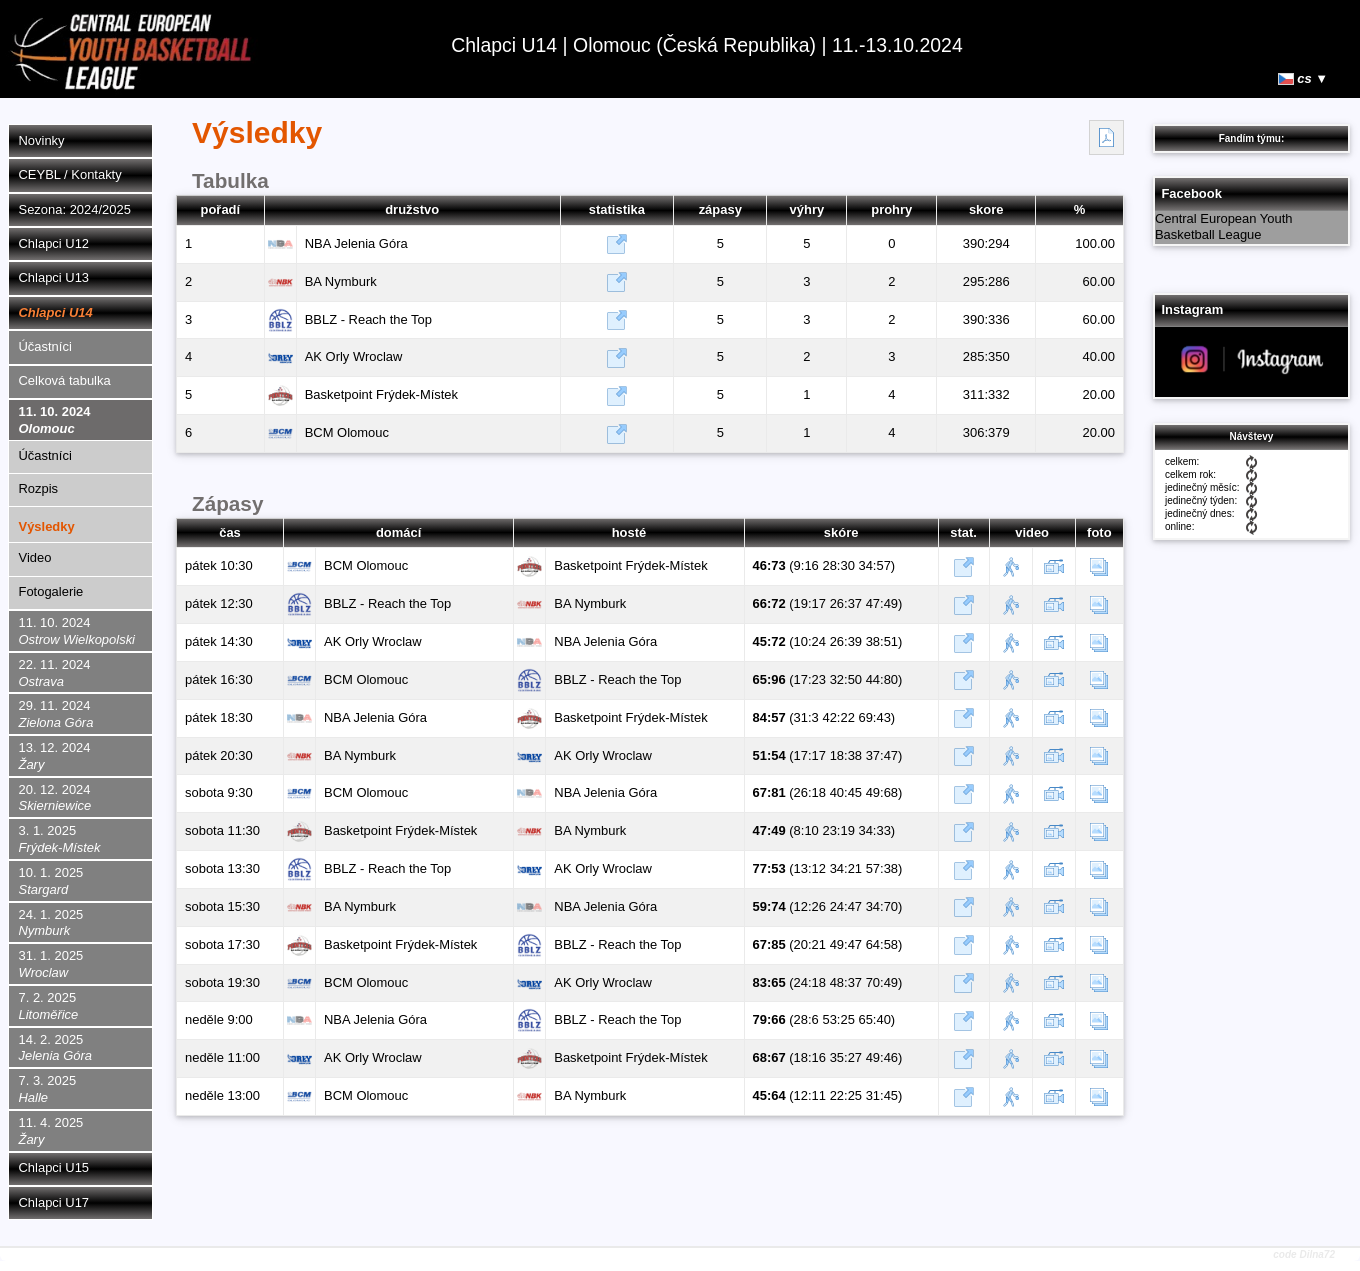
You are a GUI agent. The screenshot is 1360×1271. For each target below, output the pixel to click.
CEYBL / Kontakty (70, 174)
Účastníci (45, 346)
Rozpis (39, 488)
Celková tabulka (65, 380)
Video (35, 557)
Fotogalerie (51, 591)
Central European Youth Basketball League (1224, 227)
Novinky (42, 140)
